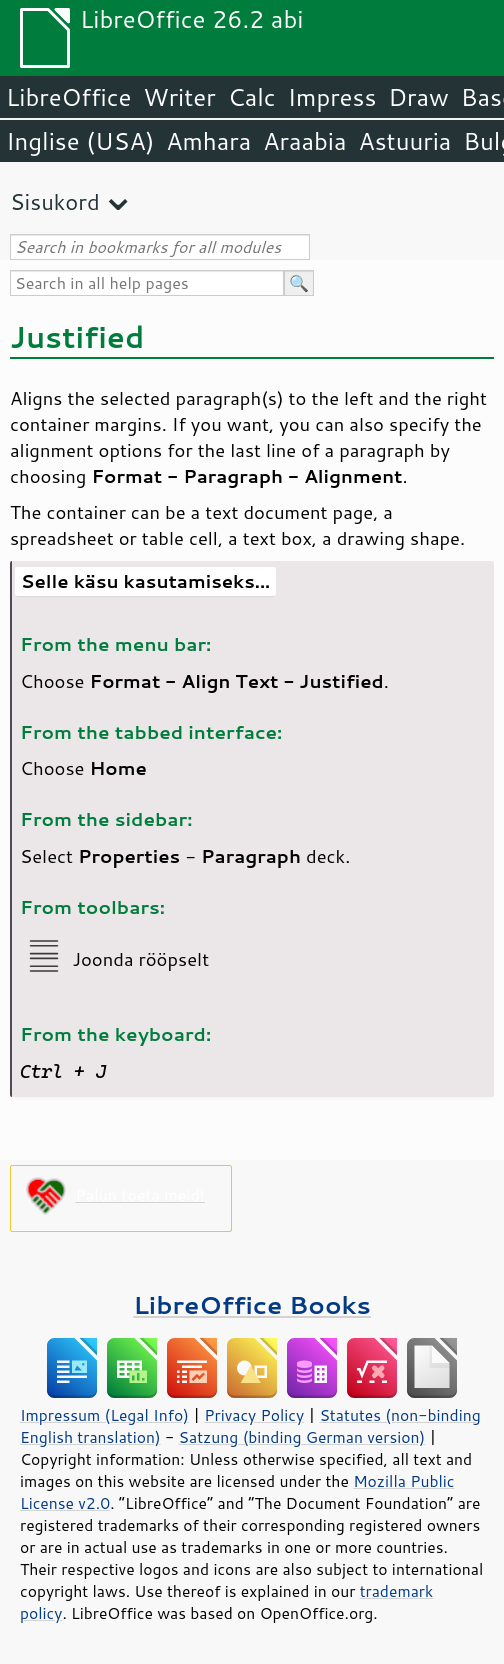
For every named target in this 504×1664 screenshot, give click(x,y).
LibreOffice (68, 97)
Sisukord (55, 201)
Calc (252, 97)
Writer (179, 97)
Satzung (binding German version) (302, 1437)
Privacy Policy (254, 1415)
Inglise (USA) (80, 141)
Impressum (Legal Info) (104, 1415)
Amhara (208, 141)
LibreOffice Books (252, 1304)
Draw (418, 97)
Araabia (304, 141)
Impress (332, 97)
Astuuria (404, 141)
